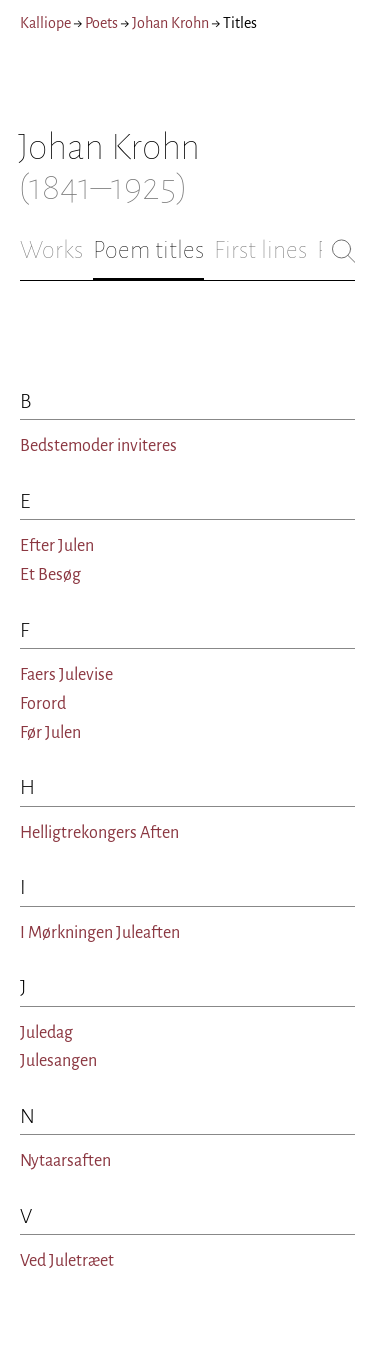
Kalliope (45, 23)
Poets (101, 23)
